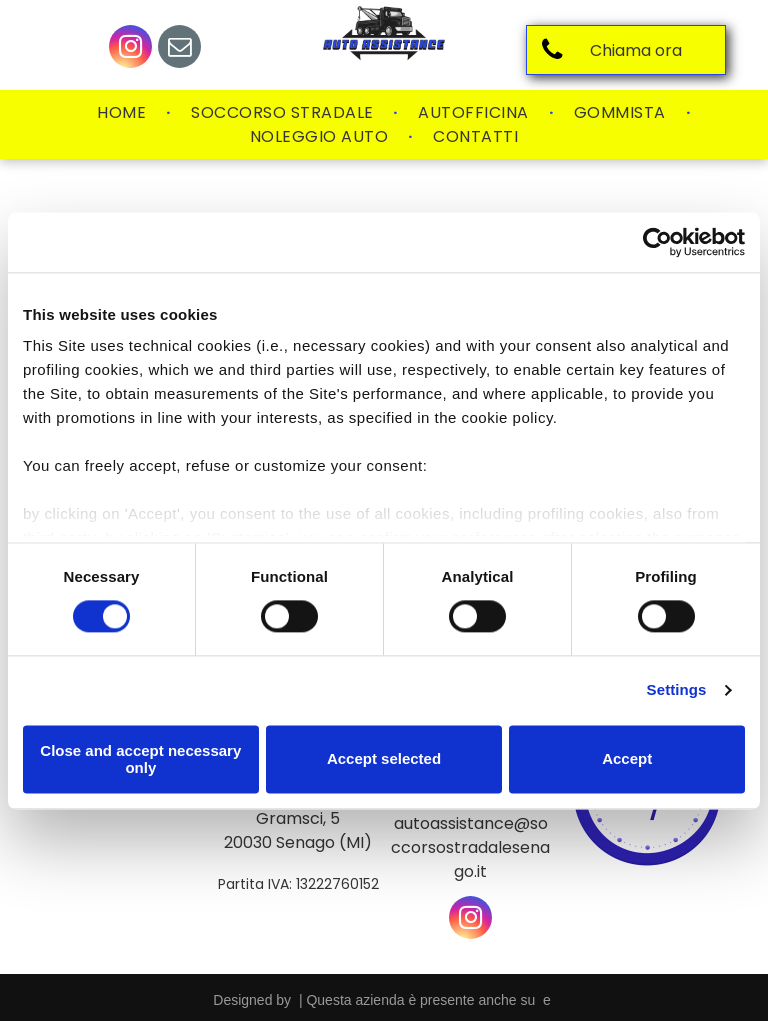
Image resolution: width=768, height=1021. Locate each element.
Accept (627, 759)
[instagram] (130, 49)
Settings (677, 690)
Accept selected (384, 759)
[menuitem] (124, 113)
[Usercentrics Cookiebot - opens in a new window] (657, 242)
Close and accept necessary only (140, 759)
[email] (179, 49)
